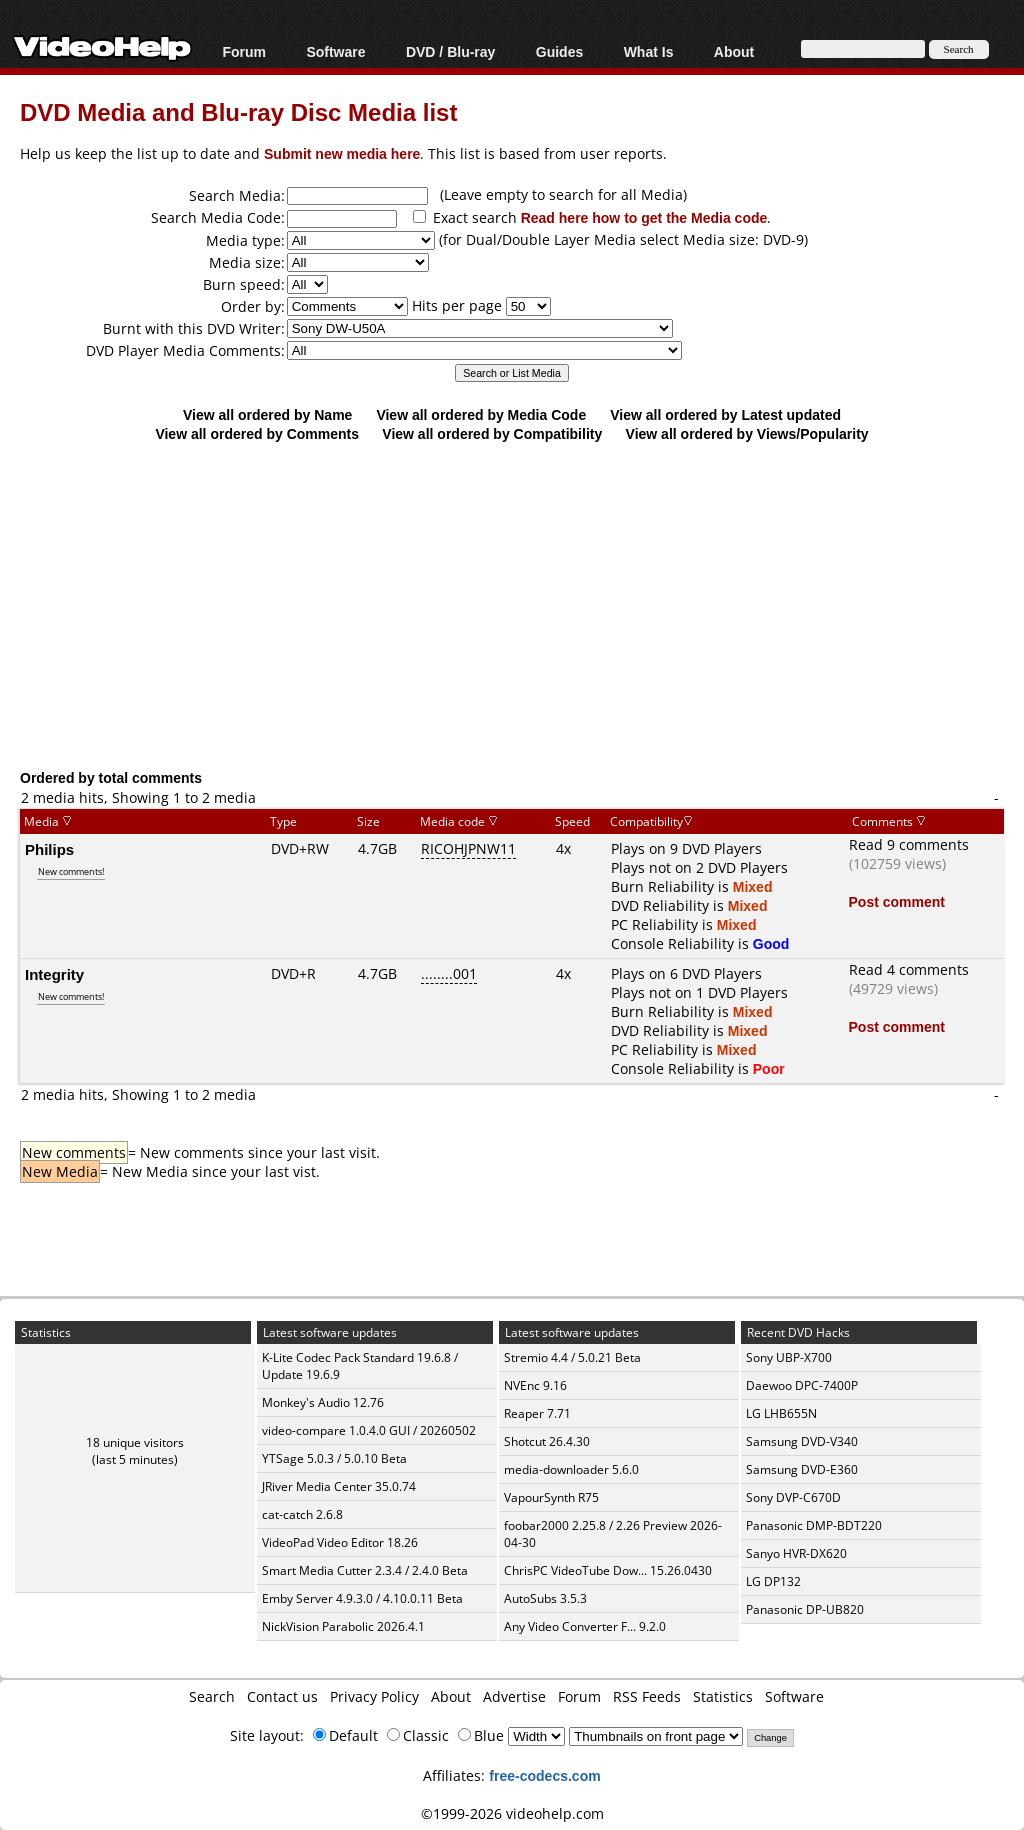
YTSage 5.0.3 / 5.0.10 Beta (334, 1458)
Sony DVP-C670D (793, 1497)
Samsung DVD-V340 (802, 1441)
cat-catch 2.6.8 (302, 1514)
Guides (559, 51)
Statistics (723, 1696)
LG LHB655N (781, 1413)
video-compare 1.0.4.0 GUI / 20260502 (369, 1430)
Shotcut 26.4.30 (547, 1441)
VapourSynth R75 (551, 1497)
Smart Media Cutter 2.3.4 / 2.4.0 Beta (365, 1570)
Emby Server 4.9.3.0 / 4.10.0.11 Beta (362, 1598)
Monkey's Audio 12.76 (323, 1402)
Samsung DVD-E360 (802, 1469)
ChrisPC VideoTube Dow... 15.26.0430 (608, 1570)
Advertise (514, 1696)
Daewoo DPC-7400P (802, 1385)
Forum (244, 51)
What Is (649, 51)
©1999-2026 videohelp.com (512, 1813)
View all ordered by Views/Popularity (747, 433)
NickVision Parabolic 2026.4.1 (343, 1626)
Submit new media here (342, 153)
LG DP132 (773, 1581)
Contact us (282, 1696)
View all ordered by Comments (257, 433)
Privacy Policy (374, 1696)
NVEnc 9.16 (535, 1385)
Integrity (54, 974)
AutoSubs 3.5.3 (545, 1598)
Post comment (897, 901)
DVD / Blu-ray (450, 51)
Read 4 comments (909, 969)
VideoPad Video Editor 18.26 (340, 1542)
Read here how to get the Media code (644, 217)
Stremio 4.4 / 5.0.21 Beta (572, 1357)
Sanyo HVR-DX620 (796, 1553)
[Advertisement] (522, 605)
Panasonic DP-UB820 (805, 1609)
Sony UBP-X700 (789, 1357)
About (734, 51)
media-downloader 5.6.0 (571, 1469)
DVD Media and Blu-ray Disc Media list (238, 111)
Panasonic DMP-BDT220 (814, 1525)
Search (212, 1696)
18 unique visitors (135, 1442)
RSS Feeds (647, 1696)
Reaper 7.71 (537, 1413)
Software (335, 51)
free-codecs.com (544, 1775)
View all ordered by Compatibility (492, 433)
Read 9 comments (909, 844)
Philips (49, 849)
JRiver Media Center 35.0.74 (339, 1486)
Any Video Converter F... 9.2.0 (585, 1626)
